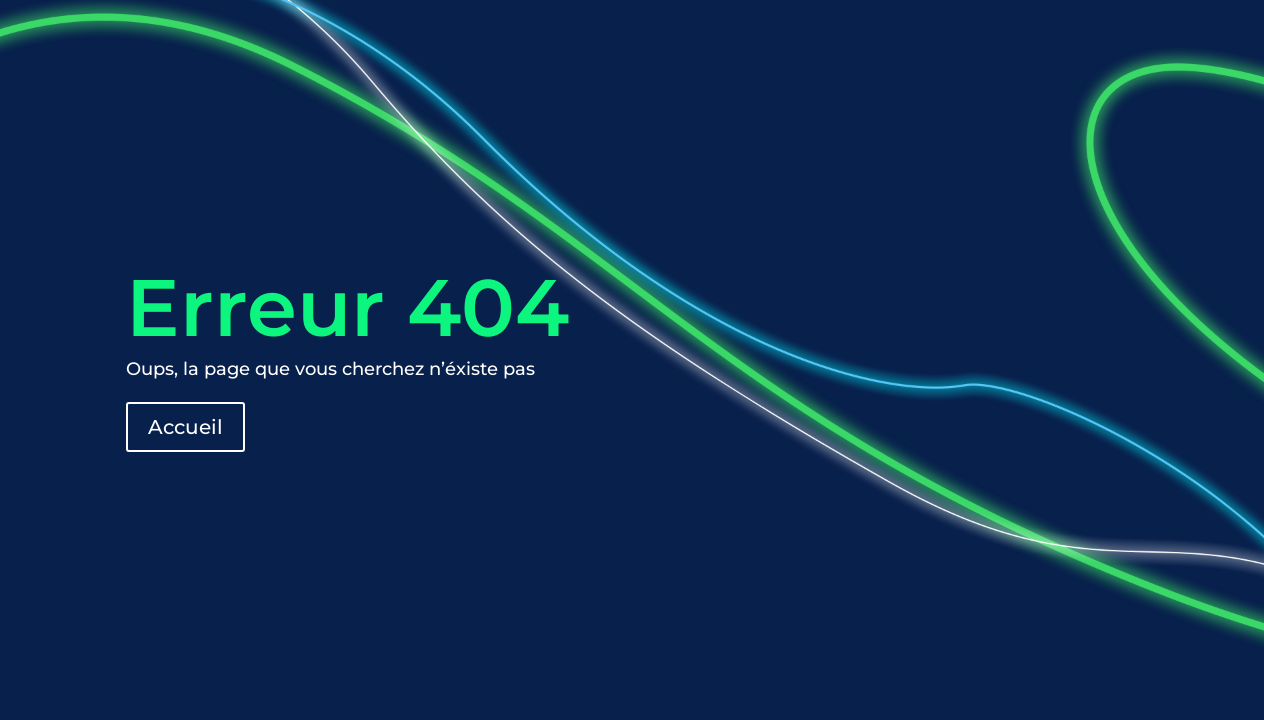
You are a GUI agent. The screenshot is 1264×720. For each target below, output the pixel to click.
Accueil (185, 427)
